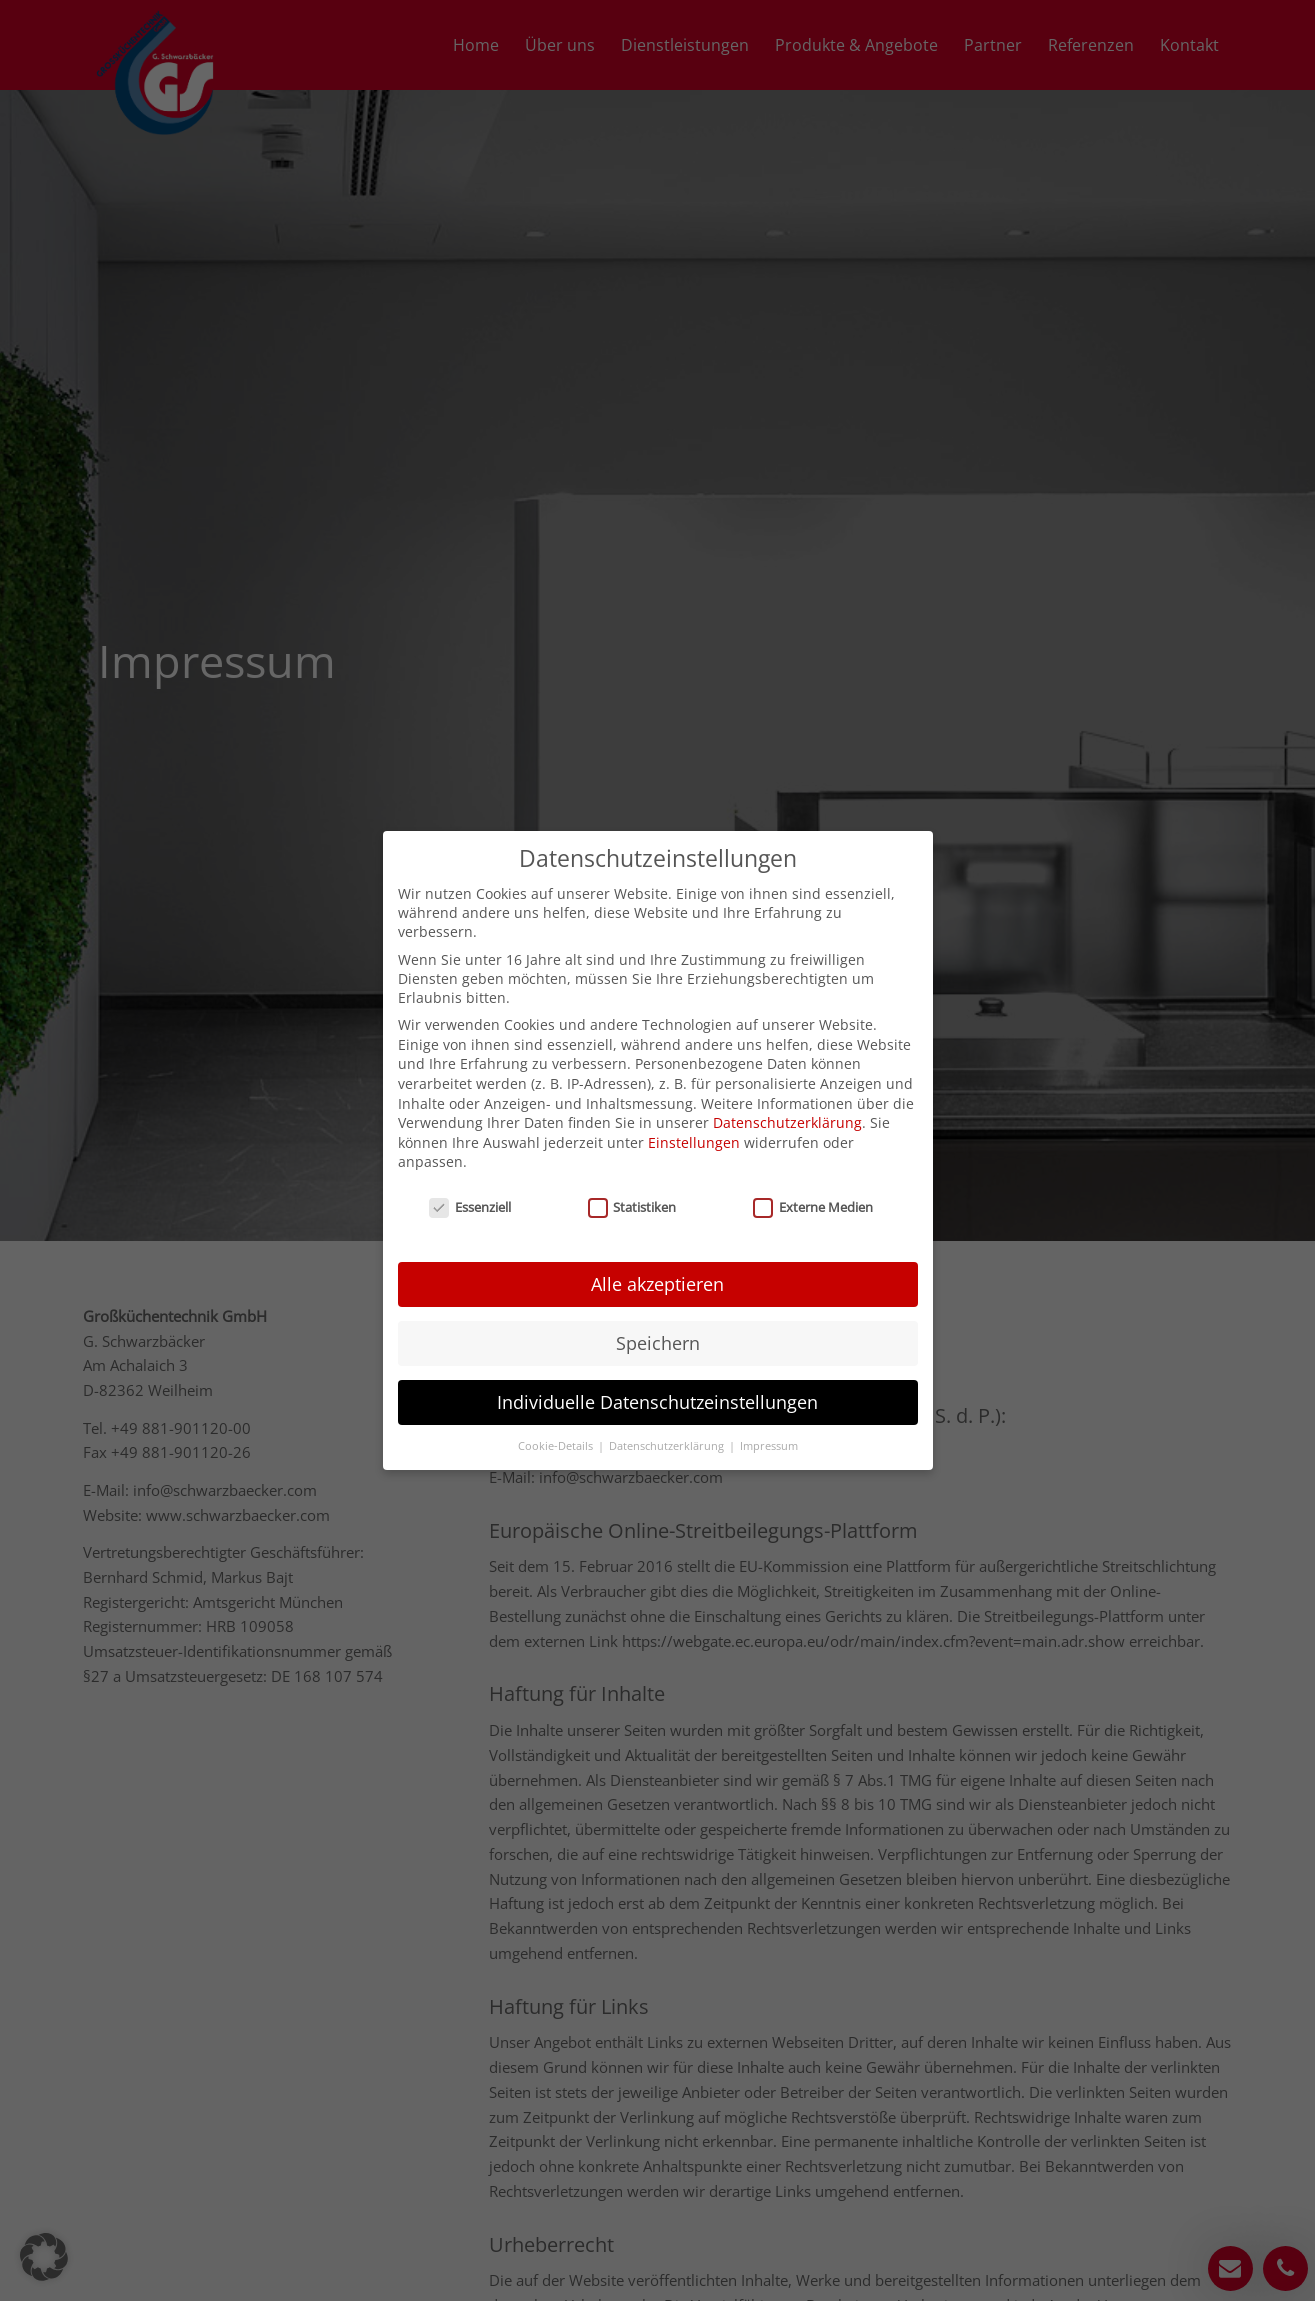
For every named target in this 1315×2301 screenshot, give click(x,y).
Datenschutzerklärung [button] (668, 1397)
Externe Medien (813, 1159)
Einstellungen (694, 1094)
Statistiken (632, 1159)
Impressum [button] (769, 1397)
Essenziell (470, 1159)
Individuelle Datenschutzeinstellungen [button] (657, 1354)
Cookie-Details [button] (557, 1397)
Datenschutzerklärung (787, 1074)
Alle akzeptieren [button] (657, 1236)
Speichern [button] (658, 1295)
